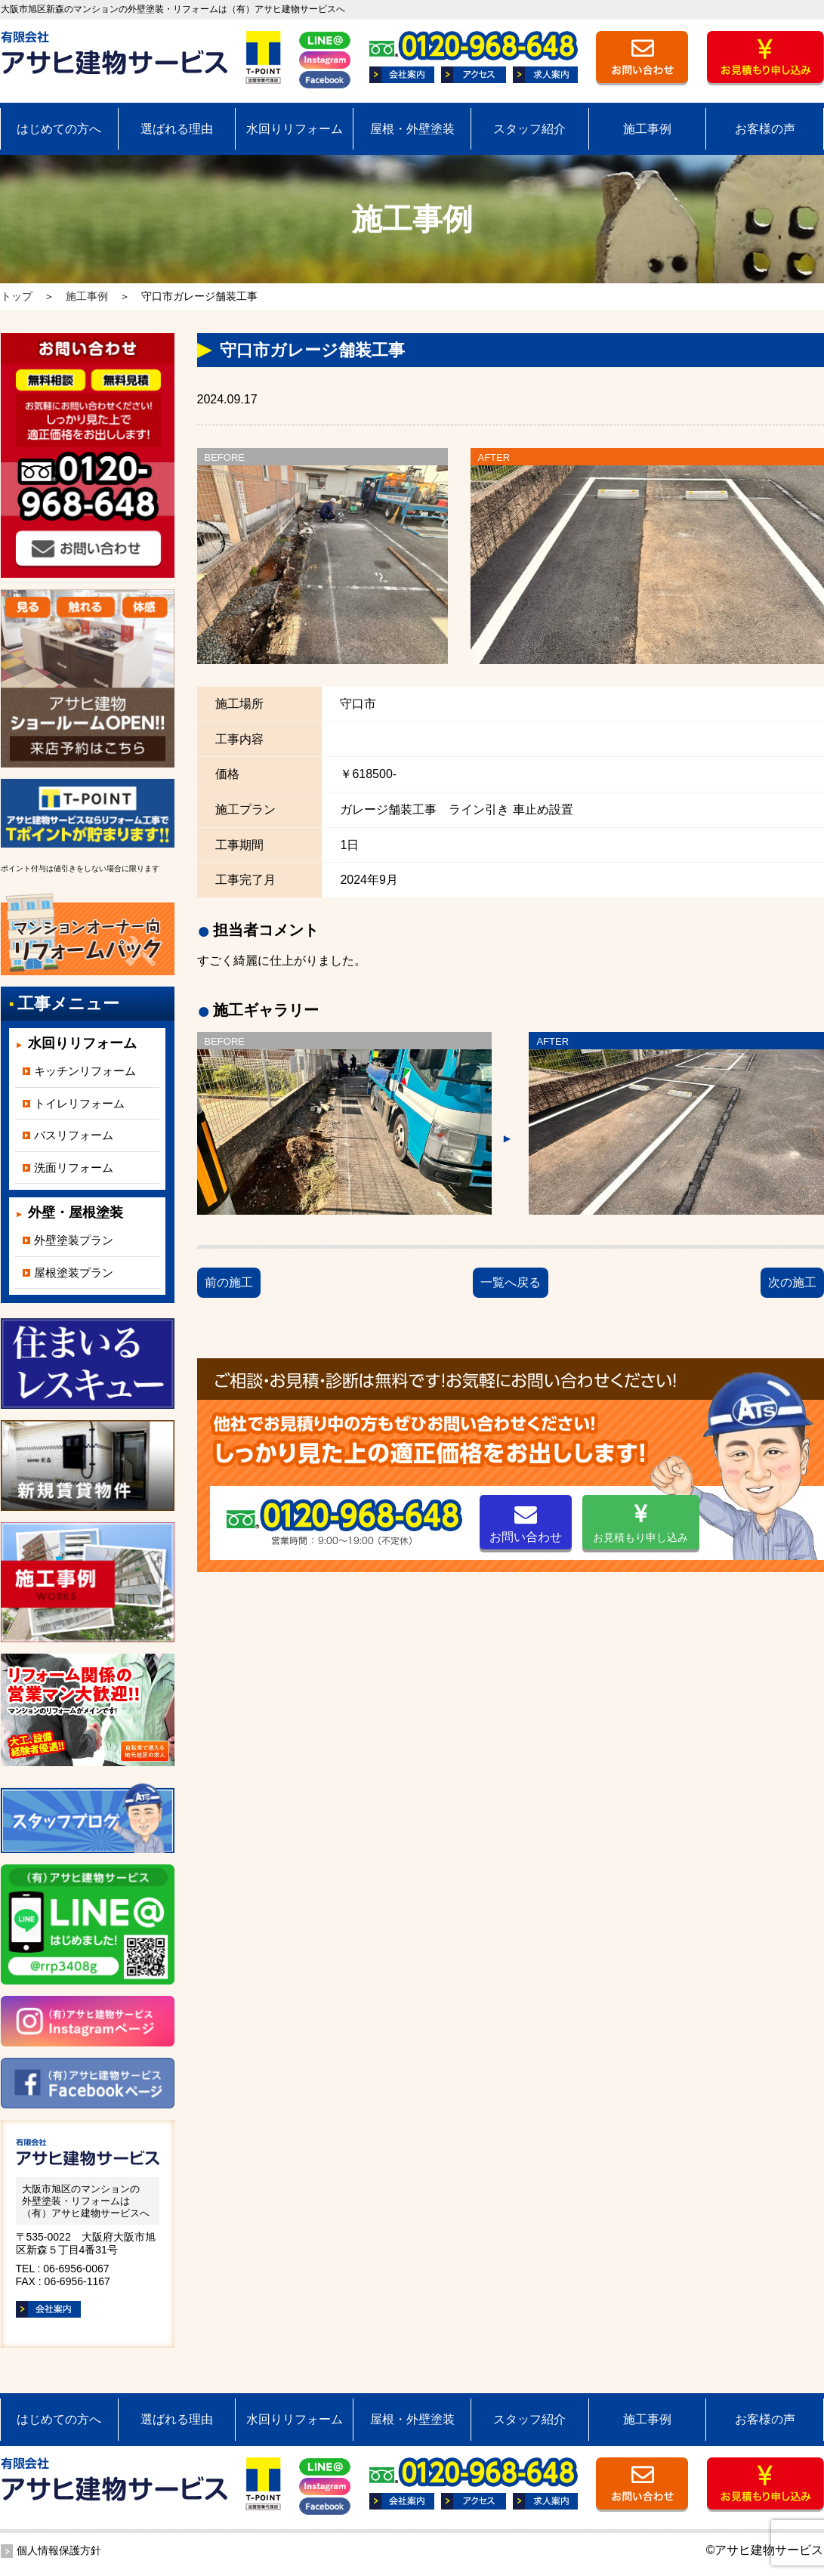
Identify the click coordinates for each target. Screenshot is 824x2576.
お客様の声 (765, 128)
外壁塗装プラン (73, 1240)
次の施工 (792, 1282)
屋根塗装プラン (73, 1272)
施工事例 (647, 128)
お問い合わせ (525, 1523)
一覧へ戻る (510, 1282)
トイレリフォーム (79, 1103)
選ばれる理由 (176, 128)
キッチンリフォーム (85, 1070)
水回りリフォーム (294, 128)
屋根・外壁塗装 (412, 128)
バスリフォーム (73, 1135)
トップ (16, 296)
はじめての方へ (59, 128)
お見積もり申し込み (640, 1523)
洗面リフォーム (73, 1167)
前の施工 (229, 1282)
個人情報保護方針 (59, 2550)
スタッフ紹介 (529, 128)
